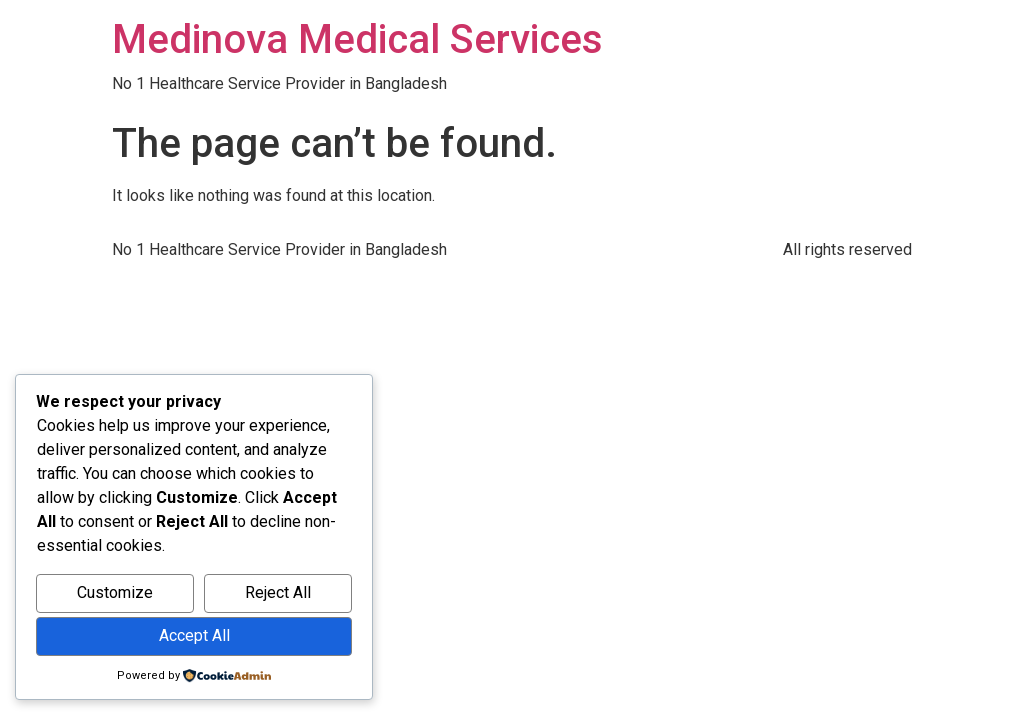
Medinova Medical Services (357, 39)
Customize (115, 592)
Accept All (194, 635)
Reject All (278, 592)
